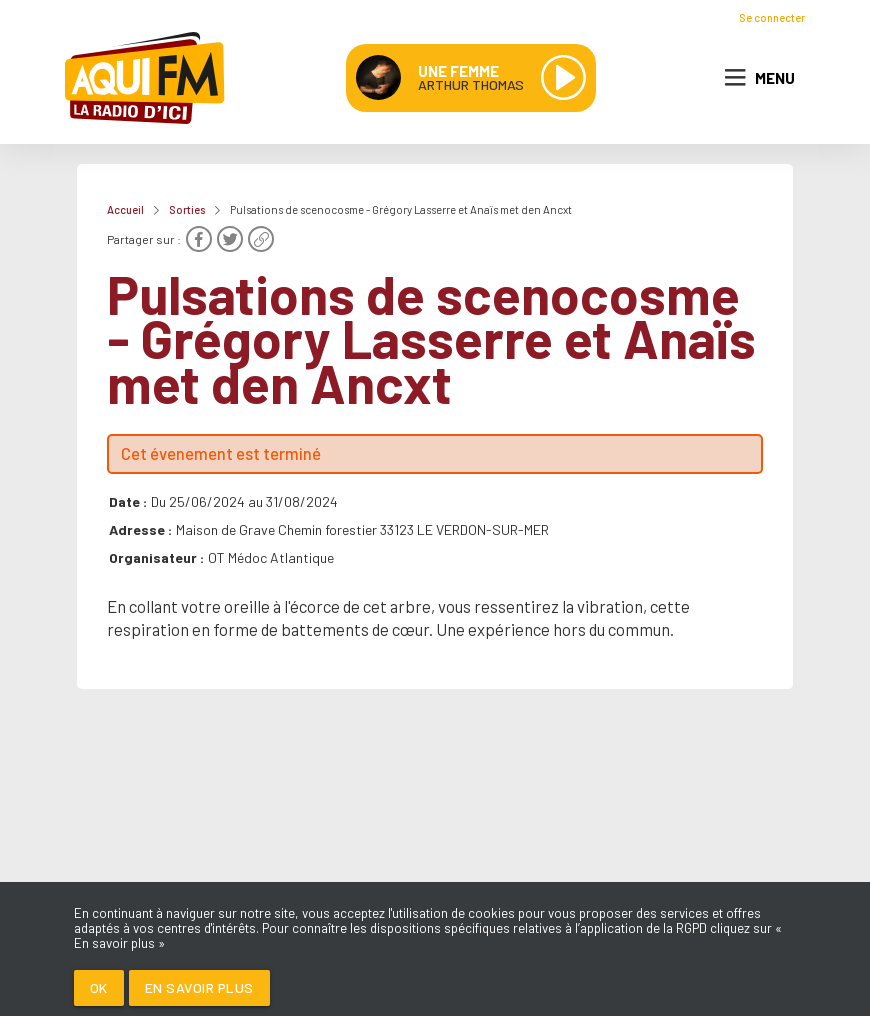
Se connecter (772, 17)
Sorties (187, 209)
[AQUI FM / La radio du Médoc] (146, 78)
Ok (99, 987)
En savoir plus (199, 987)
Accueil (125, 209)
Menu (760, 78)
